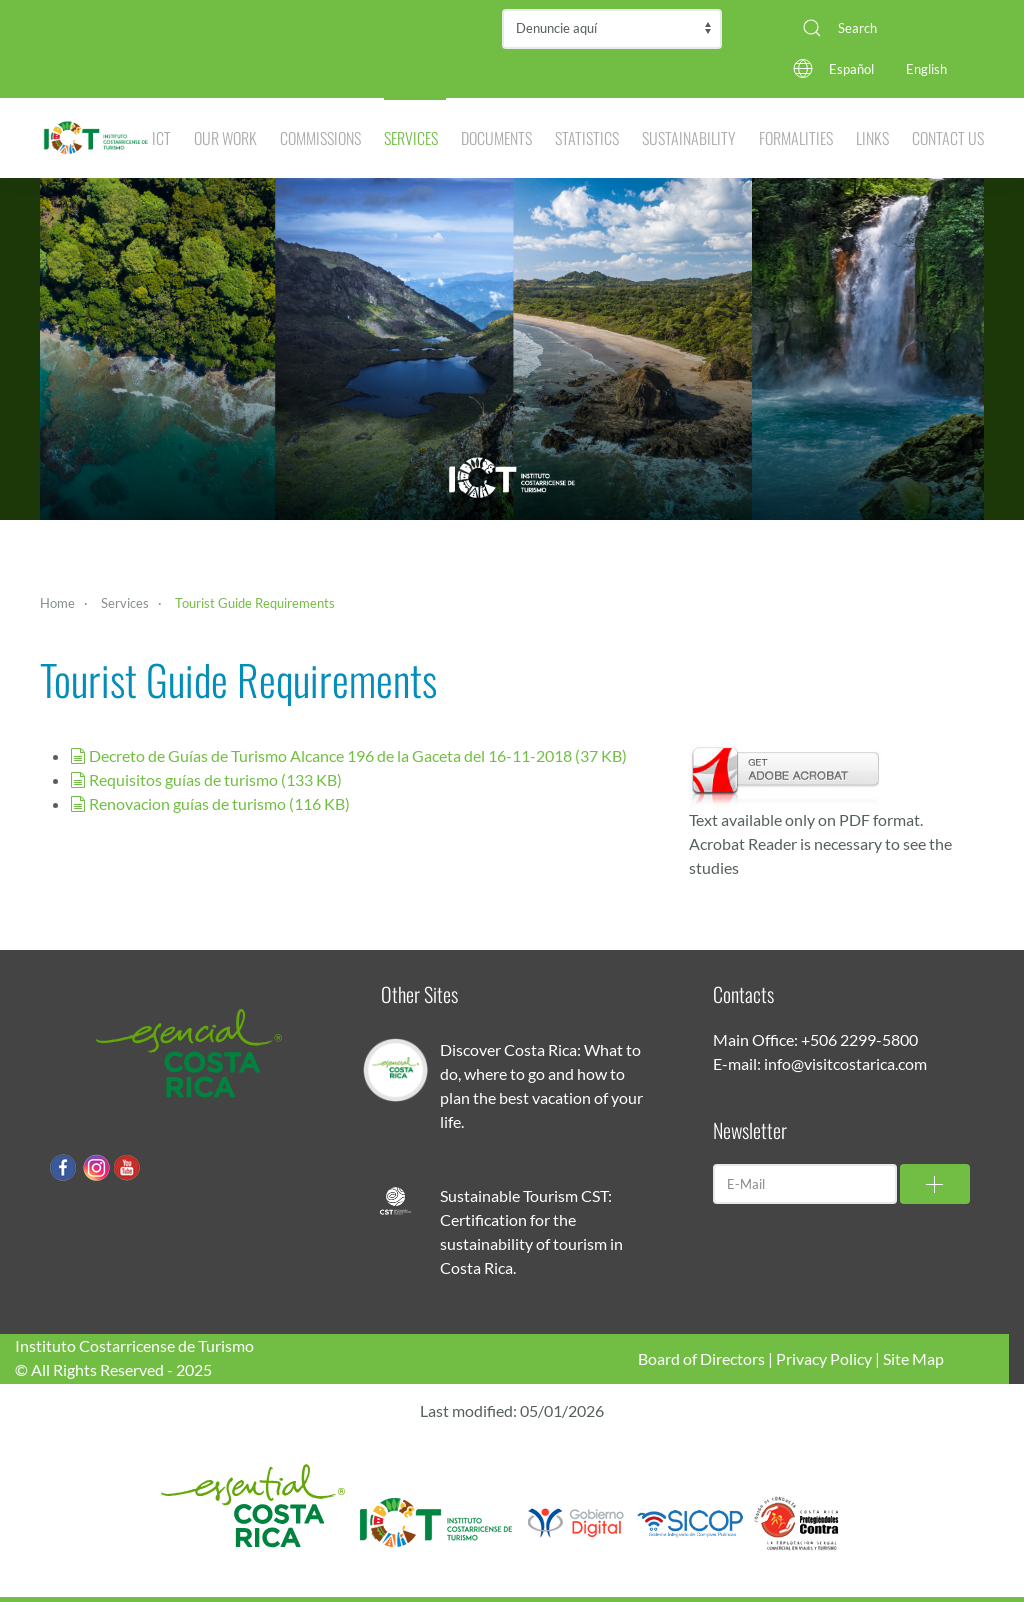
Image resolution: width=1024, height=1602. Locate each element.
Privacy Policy (824, 1358)
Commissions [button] (320, 138)
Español (851, 69)
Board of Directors (701, 1358)
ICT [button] (161, 138)
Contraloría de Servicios (612, 29)
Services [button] (411, 138)
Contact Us (948, 138)
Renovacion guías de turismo (210, 803)
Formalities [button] (796, 138)
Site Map (913, 1358)
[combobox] (886, 28)
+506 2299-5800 (859, 1039)
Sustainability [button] (689, 138)
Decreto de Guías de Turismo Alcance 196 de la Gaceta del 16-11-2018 (348, 755)
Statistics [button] (587, 138)
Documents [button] (496, 138)
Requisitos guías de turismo (206, 779)
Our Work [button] (225, 138)
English (926, 69)
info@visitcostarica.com (845, 1063)
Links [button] (872, 138)
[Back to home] (96, 138)
